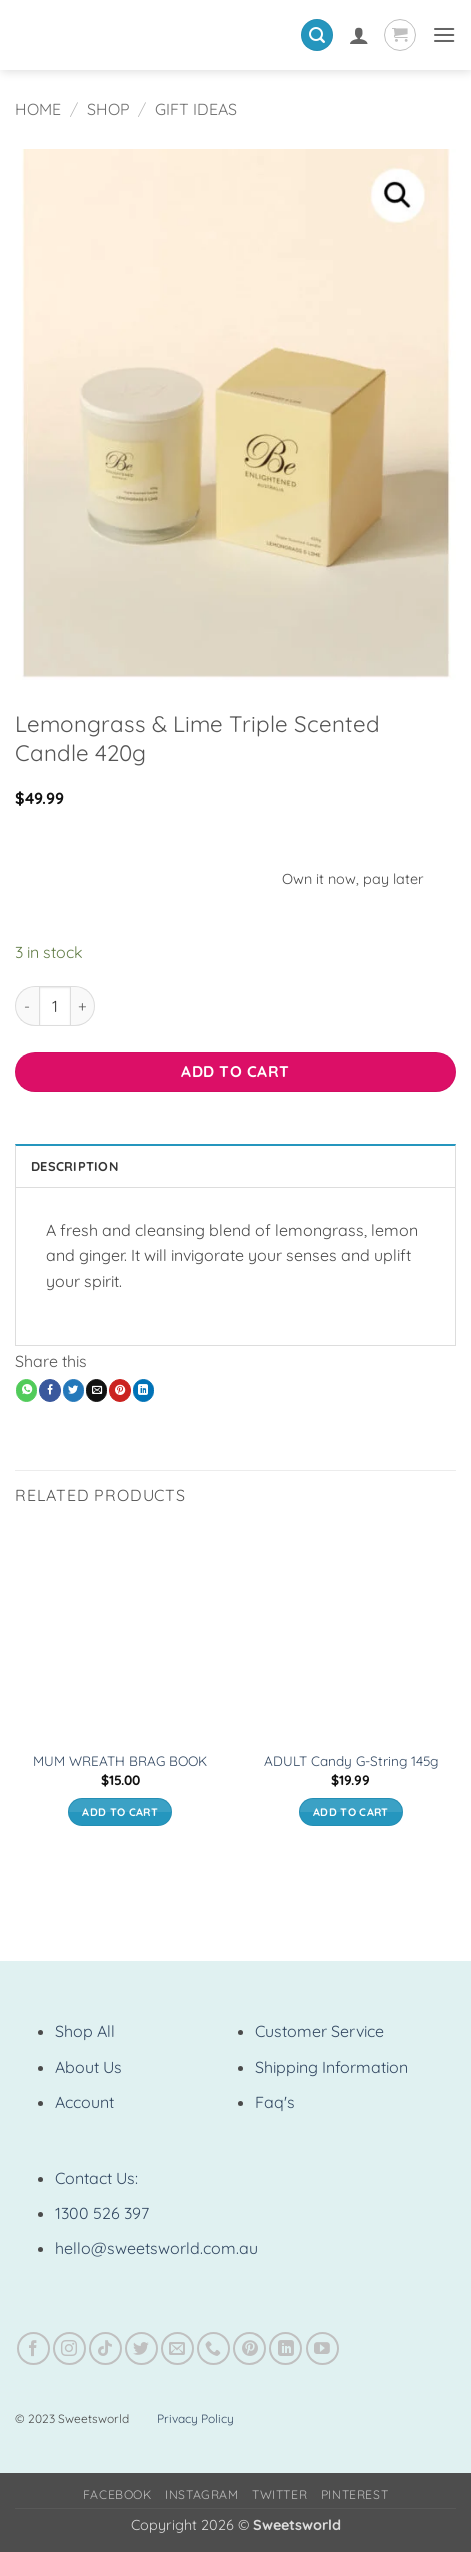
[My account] (359, 35)
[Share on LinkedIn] (143, 1390)
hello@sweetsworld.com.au (156, 2248)
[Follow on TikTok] (105, 2348)
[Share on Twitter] (73, 1390)
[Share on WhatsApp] (26, 1390)
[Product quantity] (55, 1006)
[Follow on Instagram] (69, 2348)
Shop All (85, 2031)
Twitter (279, 2494)
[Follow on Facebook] (33, 2348)
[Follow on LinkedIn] (285, 2348)
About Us (88, 2067)
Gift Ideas (196, 109)
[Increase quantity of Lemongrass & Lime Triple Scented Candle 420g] (83, 1006)
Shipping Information (331, 2067)
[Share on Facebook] (49, 1390)
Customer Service (319, 2031)
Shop (108, 109)
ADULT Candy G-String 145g (351, 1760)
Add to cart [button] (120, 1812)
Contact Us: (96, 2178)
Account (84, 2102)
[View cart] (400, 35)
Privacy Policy (195, 2418)
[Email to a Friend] (96, 1390)
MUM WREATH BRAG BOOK (120, 1760)
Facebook (117, 2494)
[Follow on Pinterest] (249, 2348)
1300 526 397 (102, 2213)
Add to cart (235, 1071)
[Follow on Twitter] (141, 2348)
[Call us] (213, 2348)
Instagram (202, 2494)
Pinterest (355, 2494)
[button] (317, 35)
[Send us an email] (177, 2348)
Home (38, 109)
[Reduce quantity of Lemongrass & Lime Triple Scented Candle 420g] (27, 1006)
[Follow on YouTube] (322, 2348)
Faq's (275, 2102)
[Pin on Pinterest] (119, 1390)
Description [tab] (74, 1166)
